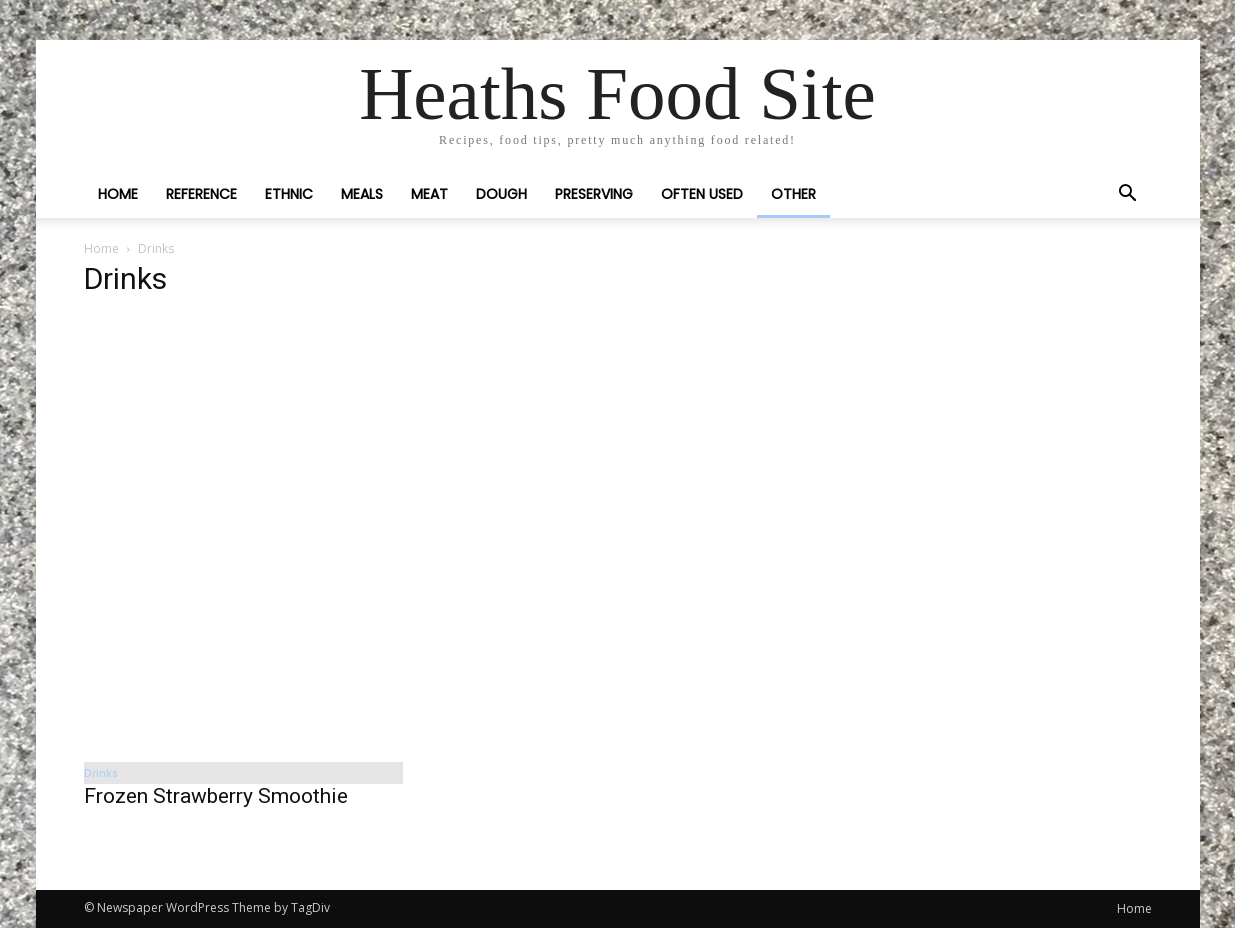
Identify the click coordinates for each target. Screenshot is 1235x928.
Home (118, 194)
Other (793, 194)
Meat (429, 194)
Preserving (594, 194)
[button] (1128, 195)
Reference (201, 194)
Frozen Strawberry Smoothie (216, 796)
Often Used (702, 194)
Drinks (101, 773)
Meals (362, 194)
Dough (501, 194)
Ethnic (289, 194)
